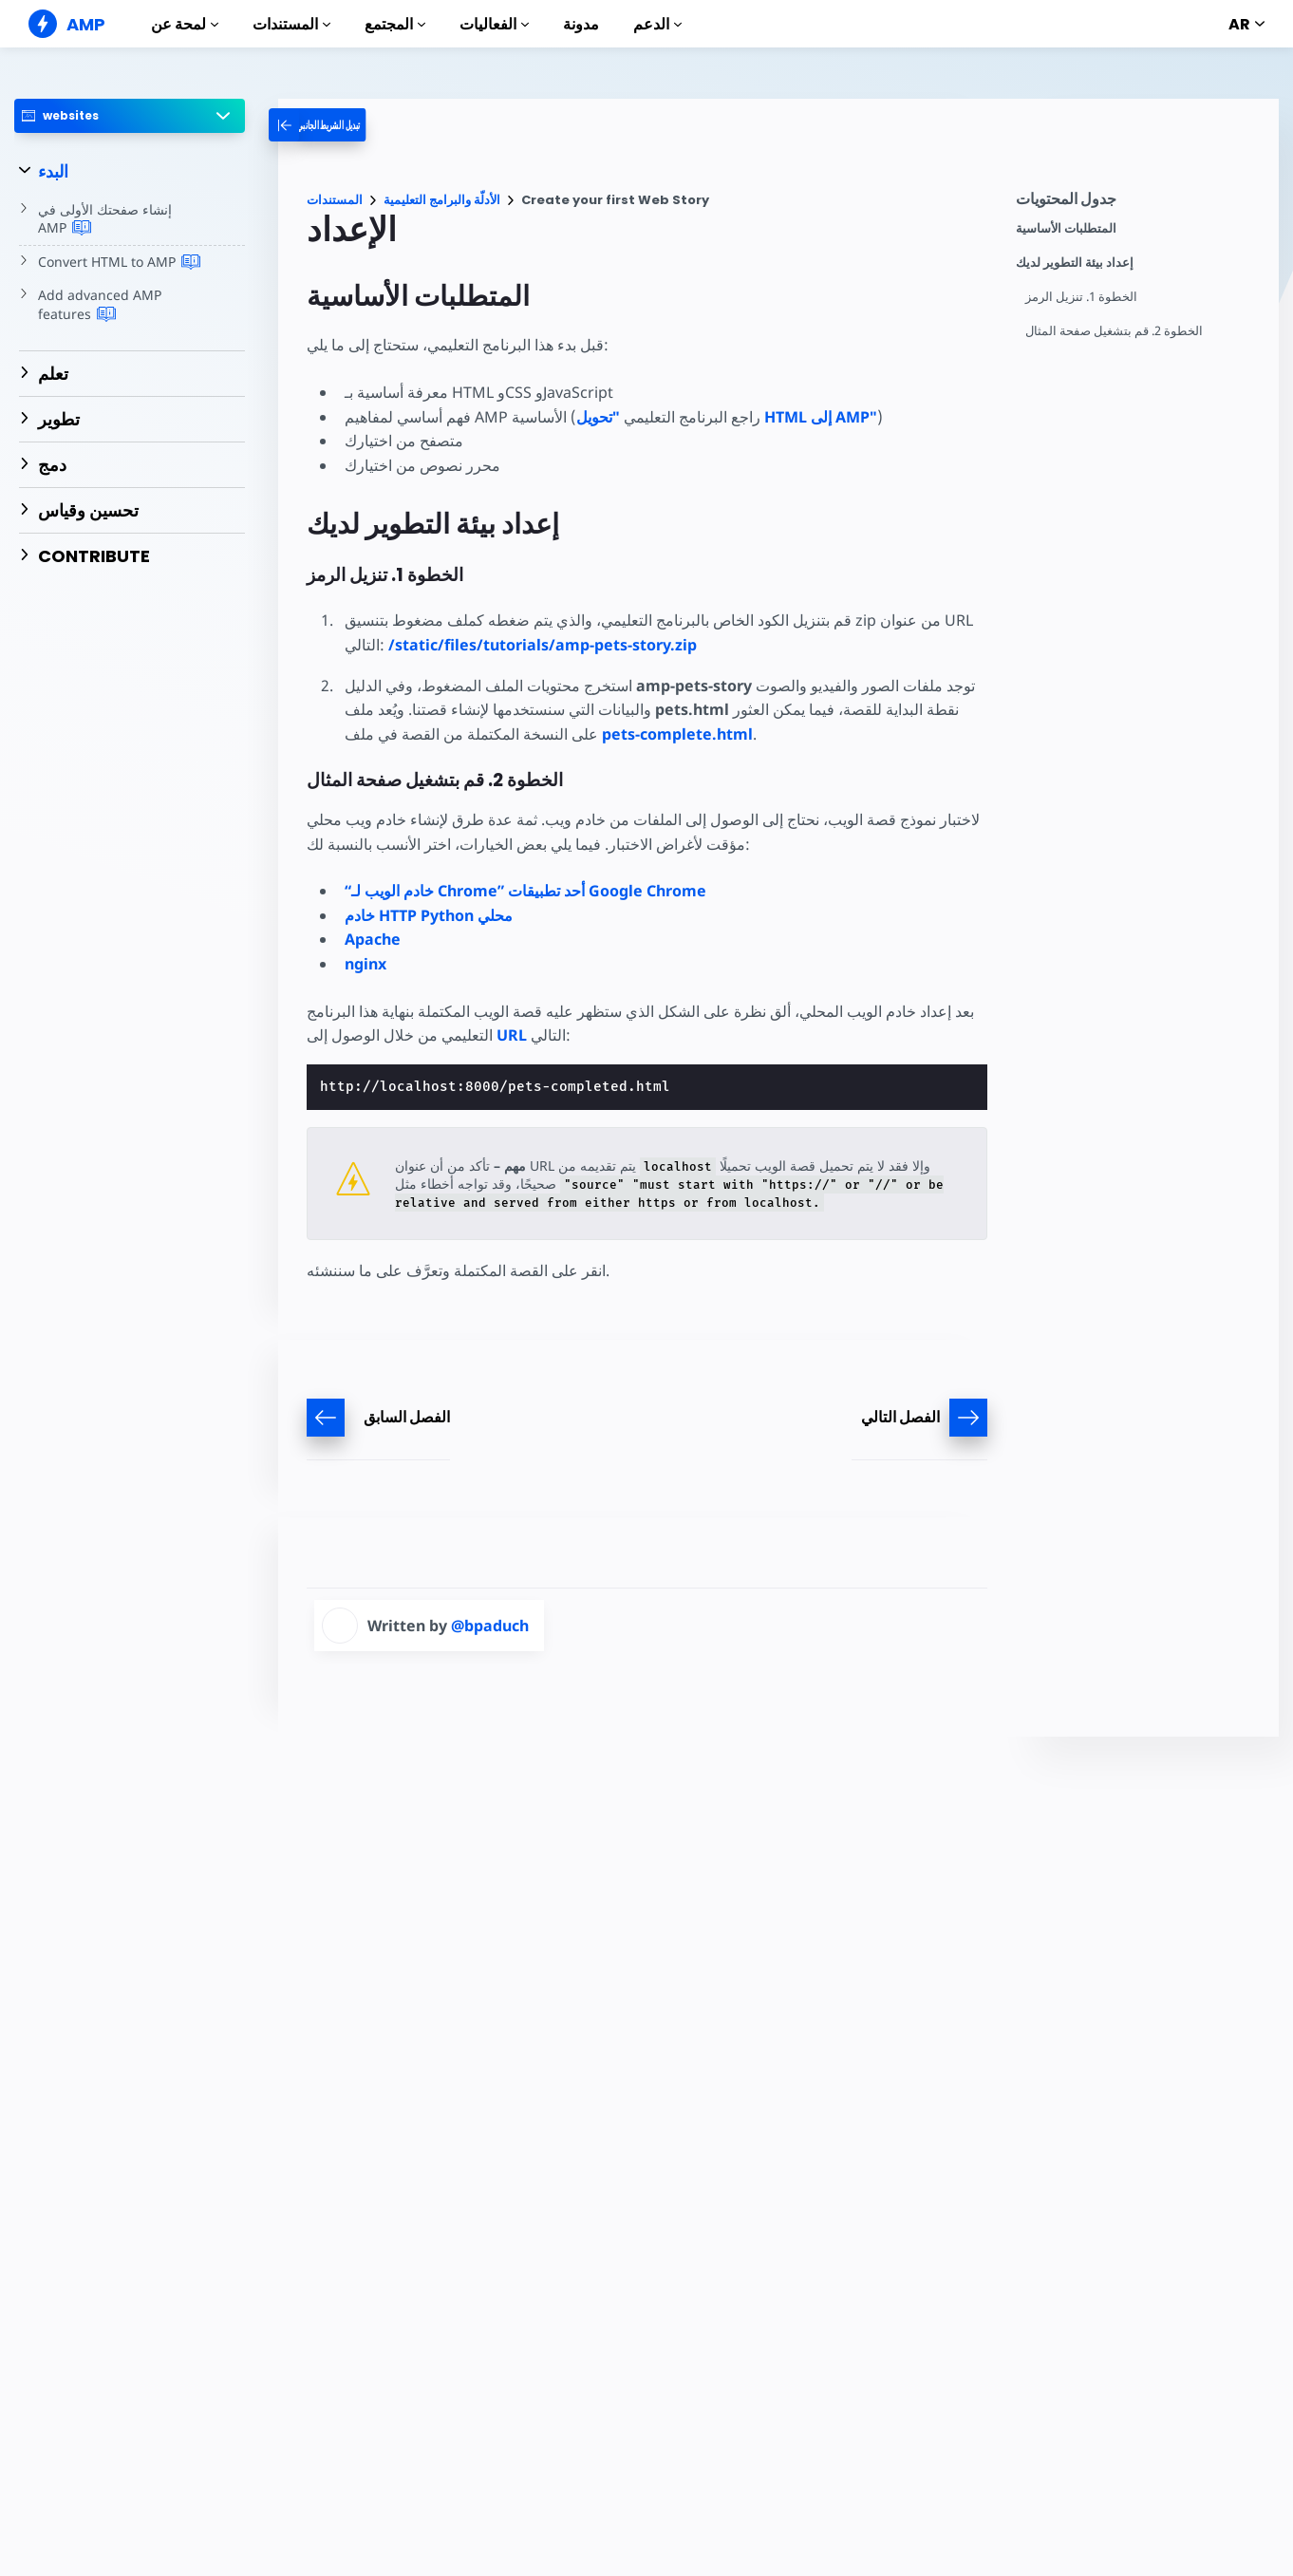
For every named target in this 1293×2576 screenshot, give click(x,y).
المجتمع (395, 24)
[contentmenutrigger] (1138, 203)
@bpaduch (490, 1625)
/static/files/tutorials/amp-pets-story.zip (541, 644)
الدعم (657, 24)
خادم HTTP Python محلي (429, 915)
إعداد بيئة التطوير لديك (1075, 262)
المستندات (291, 24)
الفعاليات (494, 24)
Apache (373, 939)
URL (512, 1035)
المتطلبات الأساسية (1066, 228)
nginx (365, 963)
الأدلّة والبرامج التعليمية (442, 200)
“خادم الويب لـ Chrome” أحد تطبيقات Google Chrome (525, 890)
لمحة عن (184, 24)
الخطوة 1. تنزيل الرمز (1082, 297)
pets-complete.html (678, 734)
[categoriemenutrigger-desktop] (339, 124)
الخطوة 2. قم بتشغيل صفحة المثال (1115, 331)
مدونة (581, 24)
